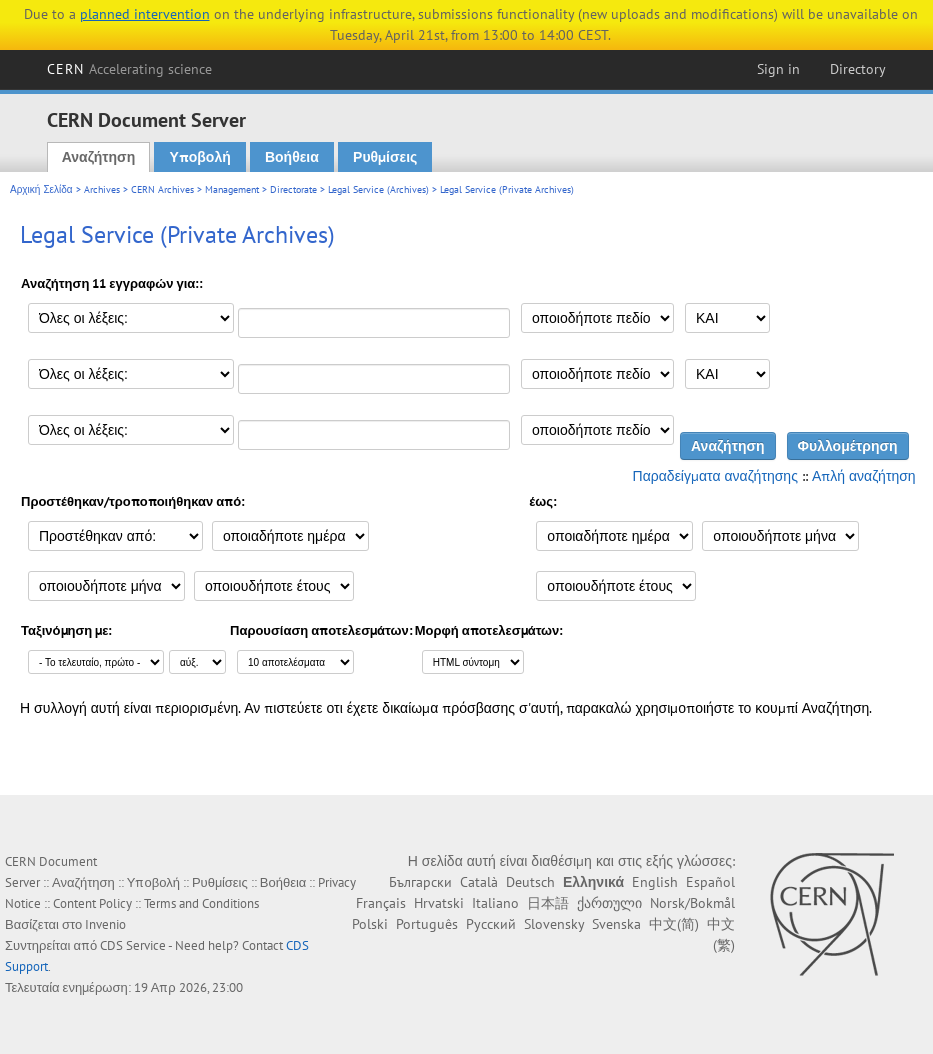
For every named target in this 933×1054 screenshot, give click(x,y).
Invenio (105, 924)
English (655, 882)
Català (479, 882)
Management (232, 189)
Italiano (495, 903)
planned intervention (145, 14)
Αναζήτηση (99, 157)
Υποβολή (199, 157)
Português (427, 924)
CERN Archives (162, 189)
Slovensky (554, 924)
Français (381, 903)
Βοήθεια (292, 157)
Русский (491, 924)
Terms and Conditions (201, 903)
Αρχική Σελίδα (41, 189)
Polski (370, 924)
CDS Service (133, 945)
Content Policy (92, 903)
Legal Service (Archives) (378, 189)
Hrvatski (439, 903)
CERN (130, 69)
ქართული (609, 903)
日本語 (548, 903)
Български (420, 882)
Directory (858, 69)
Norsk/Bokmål (692, 903)
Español (710, 882)
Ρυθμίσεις (385, 157)
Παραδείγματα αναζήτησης (715, 476)
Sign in (778, 69)
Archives (102, 189)
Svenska (616, 924)
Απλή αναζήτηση (864, 476)
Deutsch (530, 882)
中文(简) (674, 924)
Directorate (293, 189)
